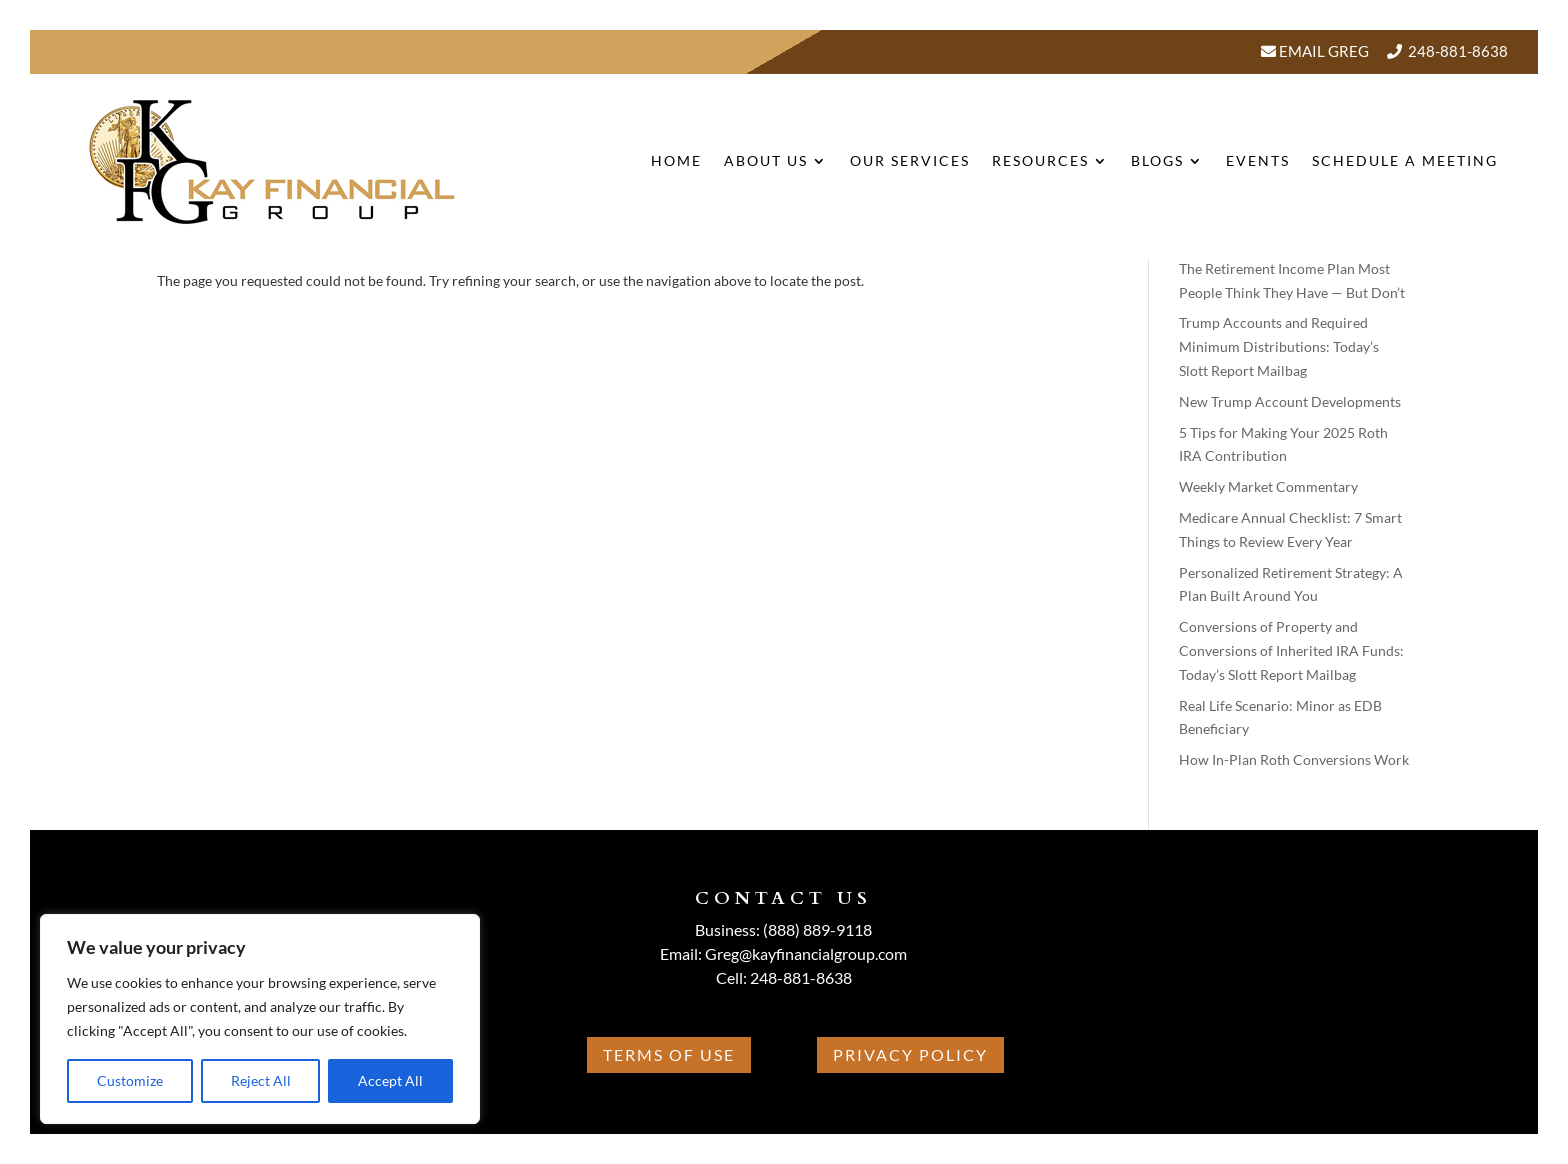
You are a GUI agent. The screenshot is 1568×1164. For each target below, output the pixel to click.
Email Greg (1322, 51)
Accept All (390, 1080)
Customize (130, 1080)
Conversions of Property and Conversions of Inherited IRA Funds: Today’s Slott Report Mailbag (1291, 650)
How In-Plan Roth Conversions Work (1294, 759)
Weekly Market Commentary (1268, 486)
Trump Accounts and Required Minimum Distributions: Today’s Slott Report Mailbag (1279, 346)
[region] (260, 1019)
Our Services (910, 160)
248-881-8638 (1458, 51)
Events (1258, 160)
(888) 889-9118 (817, 929)
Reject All (261, 1080)
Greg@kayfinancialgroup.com (806, 953)
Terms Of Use (669, 1054)
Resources (1040, 160)
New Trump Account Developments (1290, 401)
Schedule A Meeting (1405, 160)
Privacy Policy (910, 1054)
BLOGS (1157, 160)
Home (676, 160)
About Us (766, 160)
